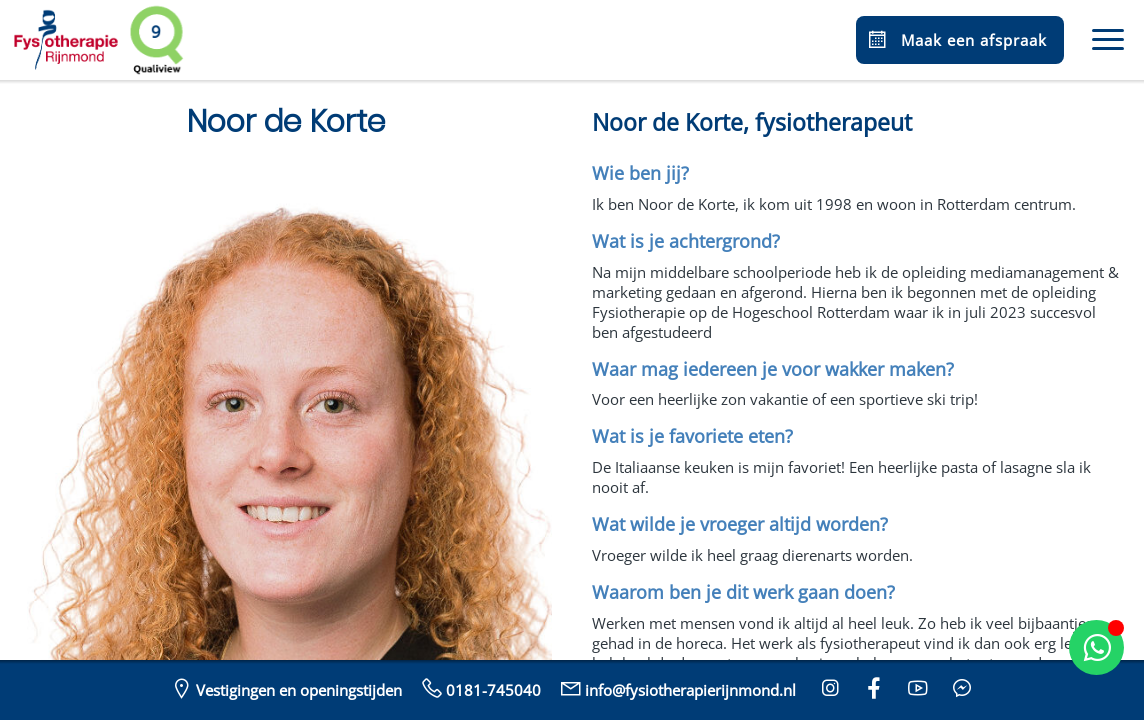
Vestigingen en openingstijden (285, 688)
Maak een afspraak (955, 40)
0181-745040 (479, 688)
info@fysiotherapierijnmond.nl (676, 688)
